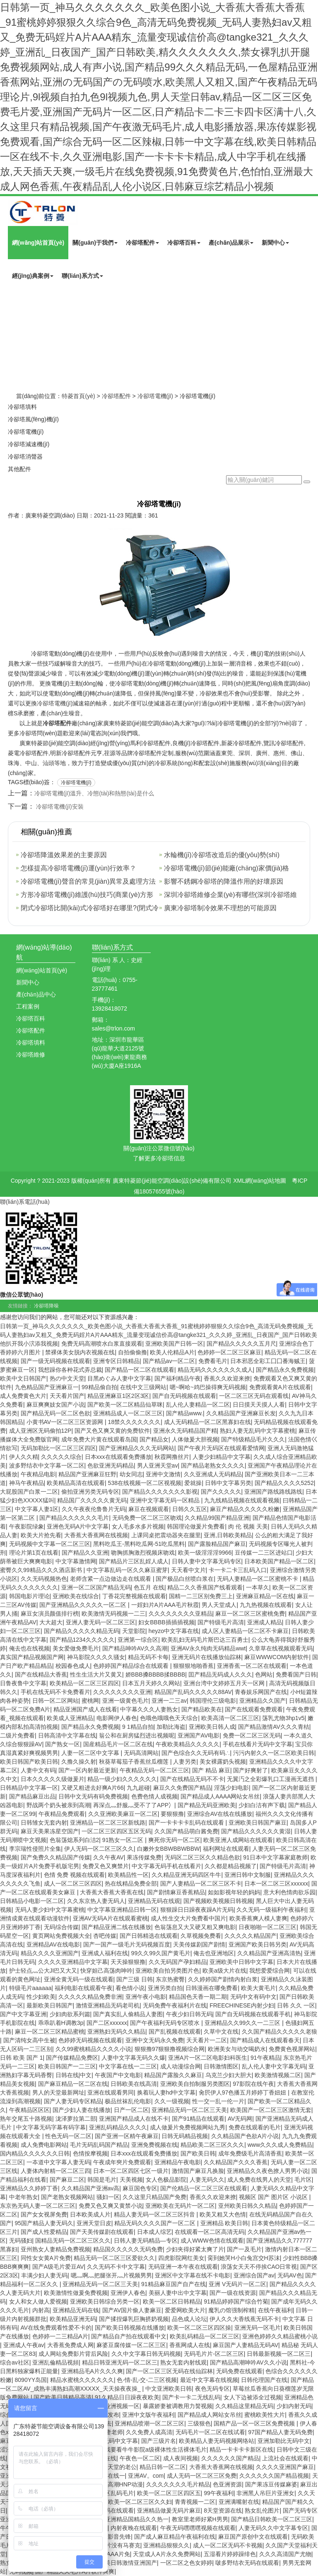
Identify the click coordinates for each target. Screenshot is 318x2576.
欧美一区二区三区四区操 (199, 2327)
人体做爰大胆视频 (195, 1439)
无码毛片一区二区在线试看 (210, 2432)
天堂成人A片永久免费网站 (166, 2554)
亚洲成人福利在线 (105, 1953)
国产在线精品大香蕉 (41, 1674)
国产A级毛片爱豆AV (58, 2266)
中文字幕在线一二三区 (128, 2066)
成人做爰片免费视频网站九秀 (187, 2127)
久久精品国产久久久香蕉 (235, 2162)
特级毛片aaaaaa (30, 1988)
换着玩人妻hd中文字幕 (166, 2092)
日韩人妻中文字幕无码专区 (206, 1561)
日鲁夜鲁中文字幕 (23, 1683)
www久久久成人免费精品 (280, 2144)
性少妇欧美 (40, 1996)
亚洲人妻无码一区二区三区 (100, 1622)
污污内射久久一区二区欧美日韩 (273, 1753)
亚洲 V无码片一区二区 (237, 2284)
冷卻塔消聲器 (25, 456)
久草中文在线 (221, 2031)
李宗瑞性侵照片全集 (35, 1848)
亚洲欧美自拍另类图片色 (167, 1970)
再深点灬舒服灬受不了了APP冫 (133, 1805)
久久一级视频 (171, 2101)
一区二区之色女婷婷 (186, 2562)
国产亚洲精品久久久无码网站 (136, 1448)
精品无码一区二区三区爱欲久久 (114, 2258)
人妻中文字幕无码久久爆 (133, 2057)
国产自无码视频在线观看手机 (253, 2014)
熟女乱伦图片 (262, 2510)
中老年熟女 (23, 2197)
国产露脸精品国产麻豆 (217, 1544)
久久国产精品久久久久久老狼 (279, 2031)
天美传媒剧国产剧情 (199, 1944)
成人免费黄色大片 (23, 1395)
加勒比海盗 (171, 1726)
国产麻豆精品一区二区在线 (73, 2083)
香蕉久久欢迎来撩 (227, 1378)
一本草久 (257, 1587)
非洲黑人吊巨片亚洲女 (265, 2493)
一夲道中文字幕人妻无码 (58, 2162)
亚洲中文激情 (163, 1474)
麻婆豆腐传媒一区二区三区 (131, 2345)
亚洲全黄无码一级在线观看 (78, 1979)
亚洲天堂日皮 (94, 2223)
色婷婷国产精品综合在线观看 (131, 1665)
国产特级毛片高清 (221, 1622)
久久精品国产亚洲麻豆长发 (241, 1413)
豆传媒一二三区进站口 (264, 1552)
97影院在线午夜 (253, 2083)
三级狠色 (199, 2423)
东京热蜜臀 (170, 1979)
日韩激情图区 (221, 2066)
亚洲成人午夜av (23, 2345)
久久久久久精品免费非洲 (90, 1996)
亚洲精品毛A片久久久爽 (92, 2371)
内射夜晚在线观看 (134, 2528)
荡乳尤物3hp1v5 (283, 1718)
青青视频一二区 (195, 2501)
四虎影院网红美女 (181, 2258)
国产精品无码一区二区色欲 (55, 1413)
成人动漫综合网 (180, 2066)
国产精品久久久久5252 (284, 1483)
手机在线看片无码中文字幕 (257, 1744)
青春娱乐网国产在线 (261, 1692)
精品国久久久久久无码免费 (128, 2249)
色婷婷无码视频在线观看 (90, 2040)
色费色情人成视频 (154, 1796)
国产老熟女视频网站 (67, 2197)
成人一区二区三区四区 (73, 1883)
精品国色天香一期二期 (198, 1996)
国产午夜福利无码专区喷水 (165, 2022)
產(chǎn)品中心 (36, 994)
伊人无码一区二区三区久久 (99, 1848)
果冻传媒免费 (144, 1857)
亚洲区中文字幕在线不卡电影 (192, 2275)
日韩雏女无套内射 (44, 1822)
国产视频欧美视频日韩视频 (218, 1901)
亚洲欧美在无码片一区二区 (180, 2205)
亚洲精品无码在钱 (76, 2310)
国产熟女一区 (62, 1744)
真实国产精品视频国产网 (32, 1657)
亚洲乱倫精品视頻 (55, 2362)
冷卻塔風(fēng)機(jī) (33, 419)
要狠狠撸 (172, 1813)
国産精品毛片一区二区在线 (118, 1744)
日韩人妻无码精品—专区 (146, 2240)
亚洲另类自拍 (165, 1988)
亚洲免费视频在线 (154, 2144)
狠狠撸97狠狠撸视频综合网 (170, 2049)
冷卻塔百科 (183, 242)
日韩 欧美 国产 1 (21, 2057)
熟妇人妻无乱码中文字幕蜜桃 (257, 1430)
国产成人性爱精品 (44, 2231)
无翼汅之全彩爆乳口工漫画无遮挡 (271, 1779)
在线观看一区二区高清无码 (209, 2231)
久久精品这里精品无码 (244, 2406)
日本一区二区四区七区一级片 (131, 2171)
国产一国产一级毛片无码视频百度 (126, 1944)
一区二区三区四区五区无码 (116, 1831)
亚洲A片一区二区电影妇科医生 (207, 2057)
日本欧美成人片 (90, 2214)
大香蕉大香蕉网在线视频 (96, 1535)
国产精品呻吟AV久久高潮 (135, 1648)
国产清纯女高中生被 (29, 2040)
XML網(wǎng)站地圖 (259, 1180)
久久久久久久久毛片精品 (178, 2484)
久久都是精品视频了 (231, 1866)
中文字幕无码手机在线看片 (166, 1866)
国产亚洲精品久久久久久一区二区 (83, 1604)
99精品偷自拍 (99, 1387)
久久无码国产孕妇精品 (178, 1962)
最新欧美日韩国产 (49, 2005)
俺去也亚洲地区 (213, 1953)
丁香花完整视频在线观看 (134, 1596)
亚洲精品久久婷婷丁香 (29, 2188)
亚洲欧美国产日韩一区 (174, 1343)
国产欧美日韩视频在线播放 (129, 2327)
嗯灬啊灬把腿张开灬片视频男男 (111, 2275)
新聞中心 (275, 242)
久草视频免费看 (201, 1935)
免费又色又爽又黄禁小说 (110, 2205)
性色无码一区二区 (68, 2136)
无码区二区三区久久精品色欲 (202, 1857)
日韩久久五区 (189, 1509)
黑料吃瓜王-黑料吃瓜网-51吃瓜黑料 (139, 1544)
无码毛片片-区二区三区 (214, 2353)
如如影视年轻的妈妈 (234, 1892)
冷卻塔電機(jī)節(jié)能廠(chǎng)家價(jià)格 (226, 868)
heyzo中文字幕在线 (174, 1631)
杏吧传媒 (104, 1935)
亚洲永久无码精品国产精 (185, 1430)
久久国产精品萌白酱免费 (186, 1831)
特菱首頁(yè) (78, 396)
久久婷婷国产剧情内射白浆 (223, 1979)
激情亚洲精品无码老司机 (108, 2005)
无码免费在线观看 (239, 2371)
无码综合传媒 (61, 1927)
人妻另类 (184, 1761)
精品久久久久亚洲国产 (50, 1953)
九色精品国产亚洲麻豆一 (47, 1387)
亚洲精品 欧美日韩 (224, 2223)
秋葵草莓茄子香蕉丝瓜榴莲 (134, 1761)
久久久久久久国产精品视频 (274, 2475)
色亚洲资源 (227, 2484)
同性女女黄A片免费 (46, 2258)
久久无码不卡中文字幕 (116, 2266)
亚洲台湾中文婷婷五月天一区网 (224, 1683)
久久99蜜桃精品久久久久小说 (93, 2049)
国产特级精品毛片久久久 (253, 1439)
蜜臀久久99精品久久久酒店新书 (41, 1570)
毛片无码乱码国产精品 (99, 2144)
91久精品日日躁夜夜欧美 (127, 2397)
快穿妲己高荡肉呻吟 (106, 1970)
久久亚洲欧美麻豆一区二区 (123, 1813)
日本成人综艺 (154, 2231)
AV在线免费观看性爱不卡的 (56, 2327)
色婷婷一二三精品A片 (60, 2336)
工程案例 (27, 1006)
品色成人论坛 (189, 2319)
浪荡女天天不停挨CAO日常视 (259, 2266)
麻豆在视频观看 (148, 1509)
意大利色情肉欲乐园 (289, 1892)
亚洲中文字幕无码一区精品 (165, 1500)
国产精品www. (184, 1413)
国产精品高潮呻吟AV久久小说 (248, 2362)
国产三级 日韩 (134, 1979)
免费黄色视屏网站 (292, 2049)
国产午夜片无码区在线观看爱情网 (221, 1448)
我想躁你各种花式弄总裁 (70, 1369)
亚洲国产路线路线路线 (273, 1491)
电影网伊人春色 (116, 1718)
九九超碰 (138, 1787)
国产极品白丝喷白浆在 (185, 1578)
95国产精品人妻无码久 (44, 2223)
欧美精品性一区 (128, 1874)
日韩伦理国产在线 (264, 2380)
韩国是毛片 (101, 2179)
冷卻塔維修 (30, 1054)
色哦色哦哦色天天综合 (169, 1718)
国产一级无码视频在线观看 (55, 1361)
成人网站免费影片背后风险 (73, 2353)
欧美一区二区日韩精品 (172, 2301)
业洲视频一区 (122, 2406)
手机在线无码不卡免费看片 (55, 1692)
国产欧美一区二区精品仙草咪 (125, 1404)
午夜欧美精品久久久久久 (187, 1744)
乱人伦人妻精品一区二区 (198, 1404)
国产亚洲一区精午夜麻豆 (127, 2136)
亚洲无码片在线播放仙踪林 (206, 1657)
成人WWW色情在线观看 (212, 2240)
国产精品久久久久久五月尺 (241, 1343)
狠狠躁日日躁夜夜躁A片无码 (197, 1909)
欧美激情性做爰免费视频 (76, 2292)
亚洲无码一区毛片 (257, 2327)
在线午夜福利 (275, 2310)
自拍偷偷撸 (132, 1352)
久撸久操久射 (78, 1761)
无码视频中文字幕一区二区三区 (49, 1544)
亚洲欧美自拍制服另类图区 (195, 2083)
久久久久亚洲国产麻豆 (285, 2467)
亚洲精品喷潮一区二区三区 (149, 2423)
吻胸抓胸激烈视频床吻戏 (143, 1552)
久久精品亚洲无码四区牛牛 (186, 1874)
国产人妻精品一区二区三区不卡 (200, 1883)
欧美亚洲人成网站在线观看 (238, 1840)
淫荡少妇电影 (231, 1787)
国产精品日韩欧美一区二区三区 (271, 2519)
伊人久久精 (23, 1456)
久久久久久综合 (61, 1456)
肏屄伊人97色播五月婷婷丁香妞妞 (243, 2092)
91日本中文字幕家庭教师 (275, 1857)
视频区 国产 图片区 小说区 (274, 2197)
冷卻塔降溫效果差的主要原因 (64, 854)
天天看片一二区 (206, 2040)
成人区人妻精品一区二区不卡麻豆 (245, 1631)
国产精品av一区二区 (169, 1361)
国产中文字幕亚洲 (23, 2014)
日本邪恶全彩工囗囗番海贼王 (268, 1361)
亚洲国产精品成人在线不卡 (134, 2118)
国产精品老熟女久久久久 (213, 1465)
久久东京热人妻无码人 (96, 1901)
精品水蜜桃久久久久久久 (82, 2380)
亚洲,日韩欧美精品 (228, 1535)
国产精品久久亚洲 (85, 1552)
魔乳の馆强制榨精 (231, 2310)
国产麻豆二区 (67, 2179)
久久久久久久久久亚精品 (180, 1613)
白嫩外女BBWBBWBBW (168, 1848)
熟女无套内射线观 (183, 2362)
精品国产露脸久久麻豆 (173, 2075)
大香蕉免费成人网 (70, 2345)
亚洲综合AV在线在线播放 (220, 1813)
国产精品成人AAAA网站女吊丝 (220, 1796)
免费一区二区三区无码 (252, 1735)
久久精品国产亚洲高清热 (269, 1953)
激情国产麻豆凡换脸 (198, 2171)
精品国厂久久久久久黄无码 (92, 1500)
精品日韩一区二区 (163, 2467)
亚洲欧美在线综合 (76, 1596)
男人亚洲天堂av (157, 1465)
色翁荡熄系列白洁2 (74, 1840)
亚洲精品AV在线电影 (53, 1944)
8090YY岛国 (31, 2380)
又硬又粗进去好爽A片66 (92, 1787)
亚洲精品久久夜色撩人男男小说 (267, 2171)
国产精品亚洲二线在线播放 (116, 1927)
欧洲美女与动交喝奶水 (237, 2049)
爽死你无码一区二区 (174, 1840)
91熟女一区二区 (123, 1840)
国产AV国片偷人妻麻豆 (132, 2310)
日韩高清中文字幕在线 (67, 1735)
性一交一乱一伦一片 (218, 2101)
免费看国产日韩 (296, 1674)
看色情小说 (130, 1988)
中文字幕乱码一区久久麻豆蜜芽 (127, 1570)
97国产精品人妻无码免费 (280, 2432)
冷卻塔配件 (142, 242)
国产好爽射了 (250, 1770)
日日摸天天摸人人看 (259, 1404)
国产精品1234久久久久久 (82, 1639)
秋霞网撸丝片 (171, 1456)
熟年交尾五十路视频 (26, 2118)
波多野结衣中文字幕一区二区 (46, 1465)
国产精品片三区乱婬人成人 (134, 1561)
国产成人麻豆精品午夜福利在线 (174, 2536)
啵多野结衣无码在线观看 (247, 2562)
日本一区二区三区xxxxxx (276, 1883)
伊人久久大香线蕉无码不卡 (244, 2319)
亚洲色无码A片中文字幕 (77, 1526)
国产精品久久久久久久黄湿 (256, 1831)
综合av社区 (14, 2362)
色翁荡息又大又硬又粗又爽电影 (195, 1927)
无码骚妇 (20, 2240)
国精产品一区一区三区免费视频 (255, 2423)
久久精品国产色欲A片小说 (245, 2136)
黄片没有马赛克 (120, 2545)
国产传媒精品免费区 (72, 2057)
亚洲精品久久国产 (262, 1700)
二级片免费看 (17, 1735)
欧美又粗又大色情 (223, 2214)
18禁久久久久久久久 (134, 1422)
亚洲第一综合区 (138, 1639)
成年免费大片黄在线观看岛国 (99, 1439)
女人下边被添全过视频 (253, 2397)
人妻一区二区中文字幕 (91, 1753)
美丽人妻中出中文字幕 (178, 2292)
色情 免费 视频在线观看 (74, 1874)
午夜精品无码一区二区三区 (154, 1770)
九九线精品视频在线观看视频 (241, 1500)
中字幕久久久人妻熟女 (149, 1709)
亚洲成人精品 (264, 1622)
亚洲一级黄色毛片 (125, 1700)
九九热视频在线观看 (266, 1604)
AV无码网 (240, 2118)
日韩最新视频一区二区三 (279, 2353)
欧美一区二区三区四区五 (169, 2493)
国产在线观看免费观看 (254, 1709)
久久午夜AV (108, 1857)
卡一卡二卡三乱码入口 (238, 1570)
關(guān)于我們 (95, 242)
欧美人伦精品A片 (172, 1352)
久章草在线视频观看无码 (281, 1648)
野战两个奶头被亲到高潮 (58, 1805)
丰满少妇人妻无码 (44, 2275)
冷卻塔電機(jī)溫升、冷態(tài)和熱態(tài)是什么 (94, 793)
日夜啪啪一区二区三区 (267, 1927)
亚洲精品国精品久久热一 (137, 2519)
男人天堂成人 (219, 1604)
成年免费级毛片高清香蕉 (250, 2153)
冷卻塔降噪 (46, 1306)
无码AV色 (289, 2275)
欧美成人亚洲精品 (70, 1718)
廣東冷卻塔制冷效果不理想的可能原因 (220, 907)
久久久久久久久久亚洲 (122, 1692)
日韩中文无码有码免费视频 (93, 1796)
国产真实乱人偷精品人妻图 (128, 2014)
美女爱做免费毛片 (76, 1648)
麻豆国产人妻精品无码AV (245, 2345)
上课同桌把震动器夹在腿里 (166, 1535)
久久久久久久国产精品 (230, 2458)
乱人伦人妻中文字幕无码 (274, 2066)
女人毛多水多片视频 (138, 1526)
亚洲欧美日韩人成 (212, 1726)
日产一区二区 (131, 2110)
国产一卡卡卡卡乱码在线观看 (187, 1822)
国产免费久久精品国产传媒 (55, 1857)
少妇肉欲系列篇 (70, 2014)
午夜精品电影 (38, 1474)
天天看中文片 (188, 1570)
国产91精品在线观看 (198, 2118)
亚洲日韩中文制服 (247, 1874)
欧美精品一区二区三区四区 (84, 1683)
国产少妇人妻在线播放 (82, 2110)
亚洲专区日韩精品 (116, 1361)
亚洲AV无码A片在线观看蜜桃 (110, 1918)
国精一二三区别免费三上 (201, 1596)
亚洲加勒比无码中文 (284, 2440)
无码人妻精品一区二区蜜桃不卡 (258, 1578)
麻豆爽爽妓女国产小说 (55, 1404)
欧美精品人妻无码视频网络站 (216, 2440)
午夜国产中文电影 (118, 2075)
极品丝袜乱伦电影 (128, 2101)
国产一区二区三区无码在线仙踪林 (169, 2371)
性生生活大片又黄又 (96, 1674)
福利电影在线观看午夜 (84, 1988)
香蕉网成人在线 (189, 2345)
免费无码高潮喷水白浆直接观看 (101, 1343)
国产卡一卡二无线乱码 (191, 2397)
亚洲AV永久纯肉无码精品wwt (208, 1648)
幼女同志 (131, 1474)
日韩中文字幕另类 (228, 1483)
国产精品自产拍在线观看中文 (128, 2336)
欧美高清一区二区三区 (230, 1718)
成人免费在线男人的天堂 (259, 2179)
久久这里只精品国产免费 (154, 2197)
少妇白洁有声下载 (261, 1805)
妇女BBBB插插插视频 (166, 1622)
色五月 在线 (149, 1587)
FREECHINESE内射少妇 (242, 2005)
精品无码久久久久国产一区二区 (155, 2223)
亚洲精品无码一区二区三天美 (189, 2110)
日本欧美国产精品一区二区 (279, 1561)
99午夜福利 (219, 2493)
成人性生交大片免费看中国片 (188, 1918)
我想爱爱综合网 (269, 1970)
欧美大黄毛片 (258, 1988)
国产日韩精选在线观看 (149, 1935)
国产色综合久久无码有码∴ (195, 1753)
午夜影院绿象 (26, 1526)
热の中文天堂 (67, 1378)
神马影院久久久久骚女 (96, 1657)
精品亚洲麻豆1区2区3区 (118, 1395)
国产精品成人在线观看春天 (265, 2040)
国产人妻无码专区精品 (73, 2101)
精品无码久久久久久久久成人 (215, 1369)
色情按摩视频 (90, 2153)
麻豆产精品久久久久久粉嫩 (244, 1509)
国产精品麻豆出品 (32, 1796)
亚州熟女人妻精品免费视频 (55, 2249)
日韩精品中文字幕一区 (29, 1787)
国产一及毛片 (244, 2249)
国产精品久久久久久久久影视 (160, 1491)
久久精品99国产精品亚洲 (217, 1517)
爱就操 (193, 1483)
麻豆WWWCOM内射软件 (276, 1657)
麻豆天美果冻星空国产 (50, 1831)
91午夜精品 (265, 2057)
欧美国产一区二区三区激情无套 (270, 2110)
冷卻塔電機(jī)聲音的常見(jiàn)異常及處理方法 (88, 881)
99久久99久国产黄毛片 (160, 1953)
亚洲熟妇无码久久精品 (116, 2031)
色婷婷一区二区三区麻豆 (229, 1352)
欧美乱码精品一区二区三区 (204, 2336)
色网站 (263, 1674)
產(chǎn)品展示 (231, 242)
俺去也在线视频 (29, 1648)
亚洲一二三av (169, 1700)
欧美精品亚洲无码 (73, 2319)
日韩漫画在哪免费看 (212, 1988)
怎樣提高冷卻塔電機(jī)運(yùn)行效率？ (78, 868)
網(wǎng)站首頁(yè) (38, 242)
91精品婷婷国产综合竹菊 (236, 2301)
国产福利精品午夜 (177, 1378)
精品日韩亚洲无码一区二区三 (119, 2362)
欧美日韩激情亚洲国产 (128, 2562)
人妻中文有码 (38, 1770)
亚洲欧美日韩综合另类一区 (105, 2301)
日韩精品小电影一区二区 (32, 1901)
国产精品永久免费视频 (285, 1369)
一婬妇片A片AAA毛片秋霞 (165, 1604)
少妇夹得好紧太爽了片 (195, 2249)
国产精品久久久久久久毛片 (74, 1517)
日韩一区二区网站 (55, 1700)
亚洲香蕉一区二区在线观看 (252, 1665)
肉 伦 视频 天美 (248, 1526)
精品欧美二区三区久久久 (212, 2144)
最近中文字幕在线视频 (209, 2380)
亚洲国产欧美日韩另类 (258, 1944)
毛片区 (303, 2179)
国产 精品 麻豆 (211, 1770)
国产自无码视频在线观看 (184, 1395)
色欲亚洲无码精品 (110, 1465)
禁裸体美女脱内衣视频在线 (80, 1352)
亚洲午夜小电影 (145, 1996)
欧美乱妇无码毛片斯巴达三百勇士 (204, 1639)
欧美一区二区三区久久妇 (140, 2501)
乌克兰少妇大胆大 (228, 2075)
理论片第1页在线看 (34, 1552)
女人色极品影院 (166, 2179)
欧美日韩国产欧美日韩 (29, 1761)
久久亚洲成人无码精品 (213, 1474)
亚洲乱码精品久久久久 (118, 2127)
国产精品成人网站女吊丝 (209, 2414)
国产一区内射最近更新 (87, 1770)
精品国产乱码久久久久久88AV (193, 1692)
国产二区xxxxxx (107, 2022)
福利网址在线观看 (226, 1848)
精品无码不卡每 (148, 1657)
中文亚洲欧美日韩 (168, 2388)
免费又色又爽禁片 (105, 1866)
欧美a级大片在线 (224, 1970)
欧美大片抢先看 (41, 1535)
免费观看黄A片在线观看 (280, 1387)
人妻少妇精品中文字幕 (222, 1456)
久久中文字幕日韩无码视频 (146, 2353)
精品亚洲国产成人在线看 (85, 1709)
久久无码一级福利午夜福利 (271, 1909)
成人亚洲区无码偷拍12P (40, 1430)
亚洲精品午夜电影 (177, 2162)
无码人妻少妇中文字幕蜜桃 (49, 1909)
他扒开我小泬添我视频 (29, 1343)
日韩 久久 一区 (296, 2005)
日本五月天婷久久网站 (151, 1683)
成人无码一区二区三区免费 (201, 2475)
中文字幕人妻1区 (37, 1509)
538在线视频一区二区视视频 (144, 1483)
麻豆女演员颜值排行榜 (50, 1613)
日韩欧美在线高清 (134, 2083)
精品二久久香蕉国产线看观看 (205, 1587)
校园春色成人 (72, 1665)
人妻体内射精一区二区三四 (55, 2171)
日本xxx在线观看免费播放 (118, 1456)
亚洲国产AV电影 (199, 1735)
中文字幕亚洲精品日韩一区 (122, 1909)
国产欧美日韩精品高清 (63, 2397)
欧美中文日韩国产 (23, 1378)
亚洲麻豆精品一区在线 (265, 1596)
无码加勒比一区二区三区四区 (58, 1448)
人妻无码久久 (207, 2179)
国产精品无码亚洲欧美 (207, 1805)
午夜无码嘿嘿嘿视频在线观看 (198, 2528)
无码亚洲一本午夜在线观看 (183, 2266)
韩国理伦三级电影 (213, 1700)
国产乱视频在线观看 (175, 2031)
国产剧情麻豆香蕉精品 (176, 1892)
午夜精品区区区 (29, 2110)
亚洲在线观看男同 (110, 2092)
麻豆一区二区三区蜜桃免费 (250, 1613)
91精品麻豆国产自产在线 (173, 2284)
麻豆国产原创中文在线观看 (253, 2536)
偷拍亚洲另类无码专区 (90, 1491)
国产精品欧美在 (201, 1709)
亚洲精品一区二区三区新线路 (107, 1822)
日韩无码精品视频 (184, 2136)
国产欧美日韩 (198, 2153)
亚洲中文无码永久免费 (154, 2040)
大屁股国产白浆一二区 (29, 1491)
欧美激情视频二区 (278, 2075)
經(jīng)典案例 (32, 275)
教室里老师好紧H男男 (200, 2519)
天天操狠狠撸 (128, 1962)
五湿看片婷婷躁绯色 (230, 2554)
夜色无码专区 (212, 2388)
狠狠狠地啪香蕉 (193, 1665)
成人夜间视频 (180, 2458)
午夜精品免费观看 (62, 1813)
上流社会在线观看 (285, 2458)
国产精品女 (154, 1439)
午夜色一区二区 (140, 2458)
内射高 (41, 2310)
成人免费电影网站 (44, 2144)
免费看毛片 (212, 1361)
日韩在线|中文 (73, 2075)
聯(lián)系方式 (82, 275)
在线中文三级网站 (143, 1387)
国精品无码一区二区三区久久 (73, 2240)
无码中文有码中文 (253, 1996)
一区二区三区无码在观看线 (254, 1395)
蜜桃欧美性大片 (264, 2414)
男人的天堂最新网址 (58, 2092)
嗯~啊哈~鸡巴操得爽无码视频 (208, 1387)
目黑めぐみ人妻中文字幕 (119, 1378)
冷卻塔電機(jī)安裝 (59, 806)
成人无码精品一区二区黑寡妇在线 (207, 1422)
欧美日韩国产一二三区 (67, 2066)
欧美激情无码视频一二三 (113, 1613)
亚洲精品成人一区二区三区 (128, 1413)
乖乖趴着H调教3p (61, 2022)
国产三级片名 (158, 2440)
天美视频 (131, 2179)
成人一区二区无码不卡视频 (228, 2545)
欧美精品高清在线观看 (76, 1483)
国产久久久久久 (221, 1491)
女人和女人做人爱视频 (38, 2301)
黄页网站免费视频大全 (61, 1935)
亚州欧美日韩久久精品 (247, 2205)
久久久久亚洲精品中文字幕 (73, 1962)
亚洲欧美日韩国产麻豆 (258, 1822)
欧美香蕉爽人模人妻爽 (258, 1918)
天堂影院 (133, 1631)
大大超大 (51, 1622)
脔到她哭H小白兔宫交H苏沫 (243, 2258)
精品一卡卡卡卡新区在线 (241, 2449)
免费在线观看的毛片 (255, 2127)
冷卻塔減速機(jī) (28, 444)
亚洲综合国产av (254, 2275)
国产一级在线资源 (233, 2292)
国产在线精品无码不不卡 (192, 1779)
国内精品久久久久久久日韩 (35, 2153)
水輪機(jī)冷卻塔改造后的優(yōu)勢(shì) (221, 854)
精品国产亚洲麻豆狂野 (87, 1474)
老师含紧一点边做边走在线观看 (111, 1578)
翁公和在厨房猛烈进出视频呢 (136, 1735)
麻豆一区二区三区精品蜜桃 (49, 2031)
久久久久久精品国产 (250, 1935)
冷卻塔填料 (22, 406)
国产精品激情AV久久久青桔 (273, 1726)
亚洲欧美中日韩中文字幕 (241, 1962)
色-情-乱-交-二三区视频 (147, 2380)
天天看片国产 (67, 1395)
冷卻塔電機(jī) (155, 396)
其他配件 (19, 469)
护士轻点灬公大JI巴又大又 (43, 1970)
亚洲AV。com (146, 2475)
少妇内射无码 (294, 2406)
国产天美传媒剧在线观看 (102, 2231)
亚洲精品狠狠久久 (166, 2545)
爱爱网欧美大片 (185, 2310)
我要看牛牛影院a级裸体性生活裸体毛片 (156, 2449)
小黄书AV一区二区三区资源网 (65, 1422)
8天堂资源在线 (223, 2510)
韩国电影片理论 (29, 1596)
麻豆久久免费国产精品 (182, 1787)
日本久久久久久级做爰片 (52, 1779)
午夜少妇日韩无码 (189, 2014)
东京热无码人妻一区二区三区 (37, 2205)
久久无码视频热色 (44, 1578)
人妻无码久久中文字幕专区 (273, 2528)
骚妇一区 (108, 2197)
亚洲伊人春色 (128, 2292)
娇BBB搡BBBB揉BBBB (155, 1674)
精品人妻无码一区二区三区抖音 (155, 2214)
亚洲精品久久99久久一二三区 (243, 2022)
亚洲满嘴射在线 (239, 2501)
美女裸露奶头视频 (223, 1761)
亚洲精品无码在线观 (154, 1901)
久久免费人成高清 (149, 2432)
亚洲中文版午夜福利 (148, 2414)
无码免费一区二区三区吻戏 (147, 1517)
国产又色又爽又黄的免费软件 (112, 1430)
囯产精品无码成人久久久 (220, 1674)
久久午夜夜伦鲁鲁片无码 (93, 1509)
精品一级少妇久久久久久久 (122, 1779)
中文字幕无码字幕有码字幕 (51, 2127)
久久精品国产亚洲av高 (90, 2188)
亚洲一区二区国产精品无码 (96, 1587)
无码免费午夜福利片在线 (175, 2005)
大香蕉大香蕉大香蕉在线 (112, 1892)
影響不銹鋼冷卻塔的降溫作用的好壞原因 (223, 881)
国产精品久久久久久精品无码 (81, 1631)
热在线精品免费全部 (131, 1883)
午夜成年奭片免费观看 (122, 2162)
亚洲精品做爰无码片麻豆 (169, 2510)
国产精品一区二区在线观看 (139, 1369)
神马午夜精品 (26, 1483)
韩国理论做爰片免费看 (196, 1526)
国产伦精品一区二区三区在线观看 (203, 2188)
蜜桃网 (90, 1700)
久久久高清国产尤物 (285, 2554)
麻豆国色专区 (140, 2188)
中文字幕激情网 (75, 1561)
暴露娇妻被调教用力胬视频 (177, 2406)
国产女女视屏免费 (44, 2214)
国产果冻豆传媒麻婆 (271, 2484)
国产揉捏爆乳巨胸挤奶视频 (134, 2319)
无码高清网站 (141, 1753)
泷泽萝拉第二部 (75, 2118)
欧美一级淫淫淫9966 (204, 1552)
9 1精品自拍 (137, 1726)
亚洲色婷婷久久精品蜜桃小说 (280, 2336)
